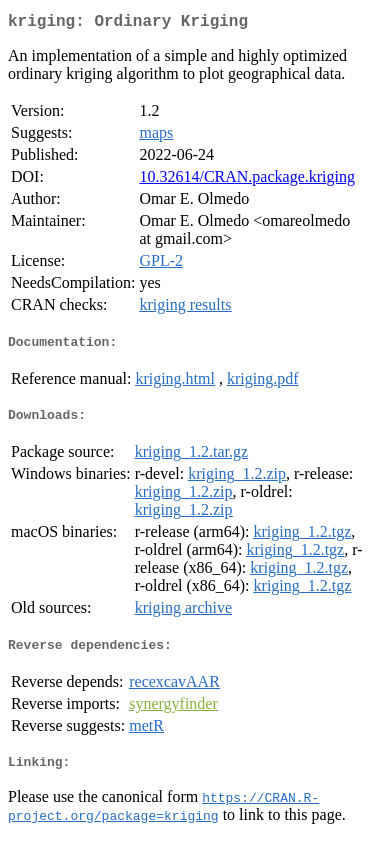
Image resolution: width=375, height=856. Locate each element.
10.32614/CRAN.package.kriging (247, 180)
